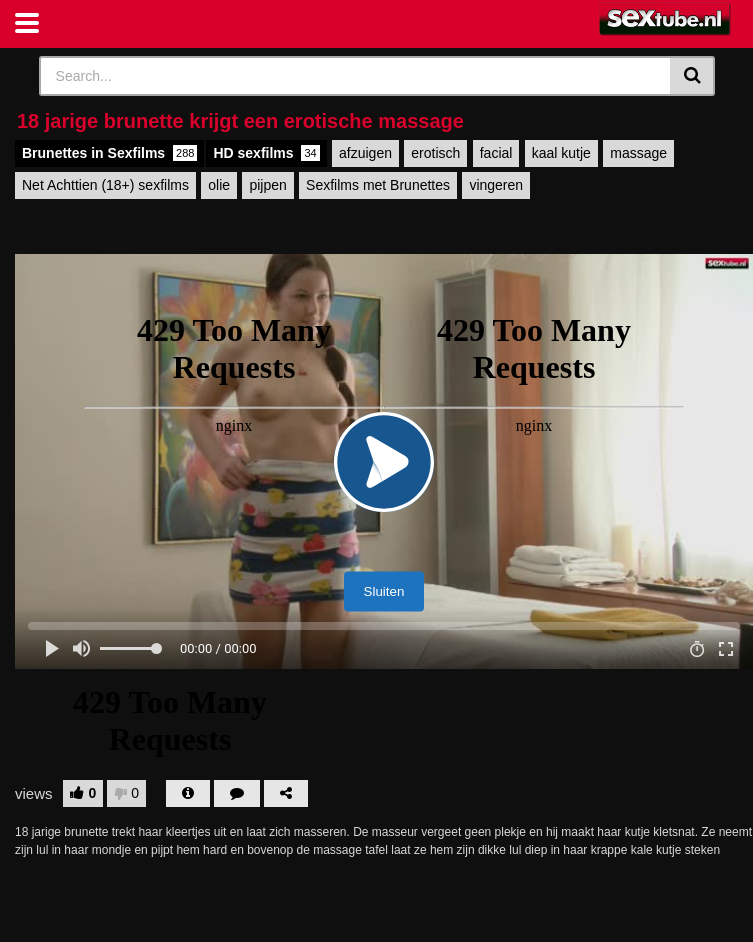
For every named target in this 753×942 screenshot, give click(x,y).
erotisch (435, 153)
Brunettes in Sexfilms (109, 153)
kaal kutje (561, 153)
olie (219, 185)
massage (638, 153)
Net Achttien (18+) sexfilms (105, 185)
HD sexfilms (266, 153)
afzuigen (365, 153)
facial (496, 153)
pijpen (267, 185)
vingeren (496, 185)
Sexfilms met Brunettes (378, 185)
